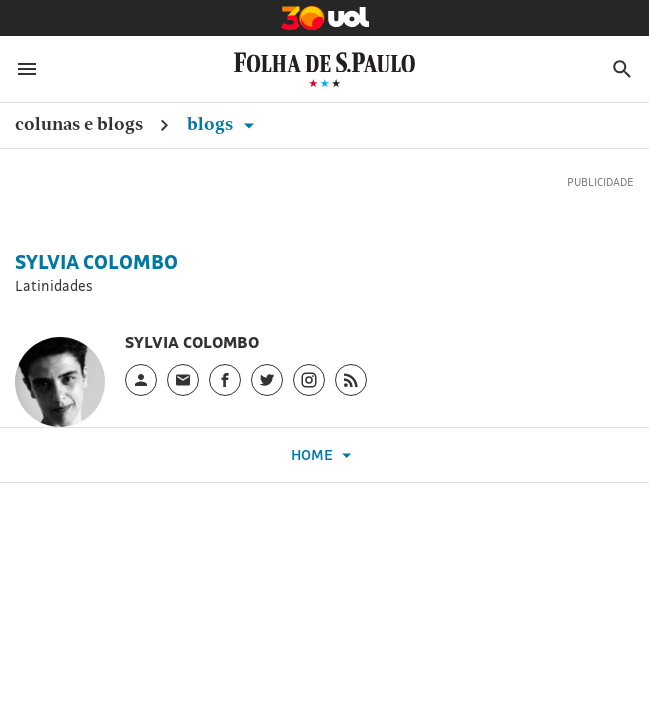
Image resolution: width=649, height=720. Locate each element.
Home (324, 455)
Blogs (224, 123)
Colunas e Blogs (79, 123)
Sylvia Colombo (96, 262)
